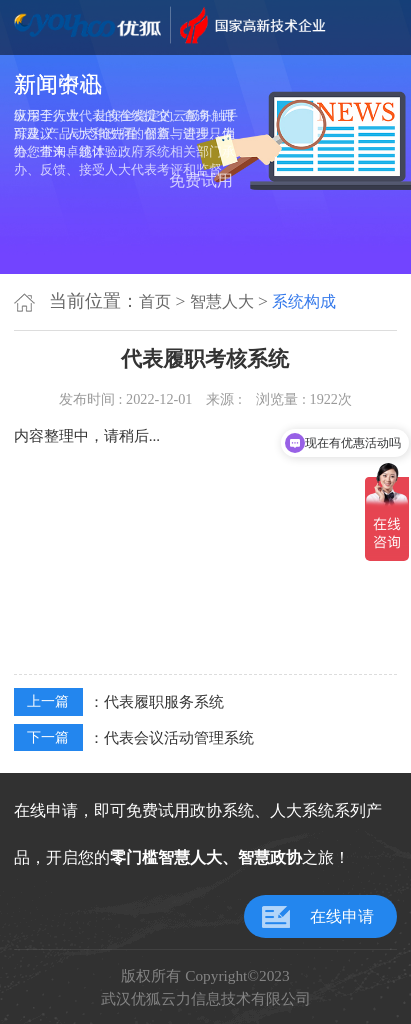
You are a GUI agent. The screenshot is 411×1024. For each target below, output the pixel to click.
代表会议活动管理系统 (179, 737)
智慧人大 (222, 301)
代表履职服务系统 (164, 701)
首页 (155, 301)
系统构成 (304, 301)
